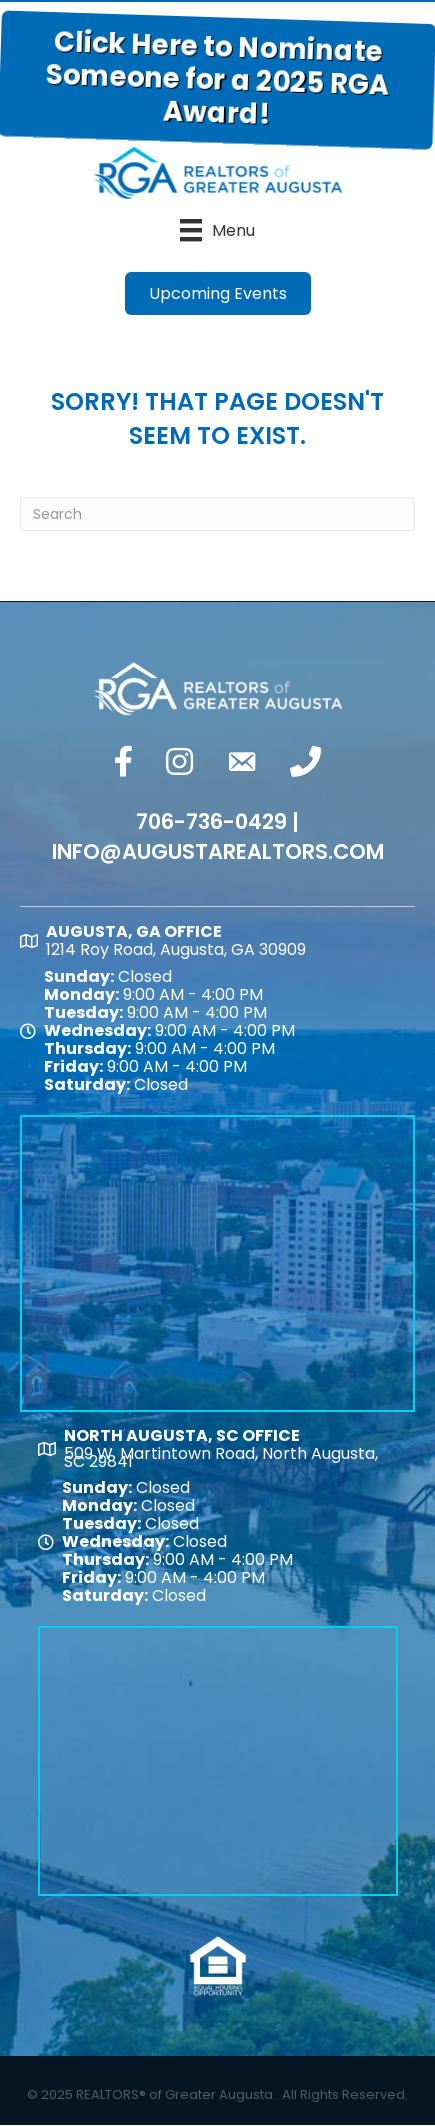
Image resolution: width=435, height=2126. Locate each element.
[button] (218, 293)
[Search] (217, 514)
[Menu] (217, 230)
